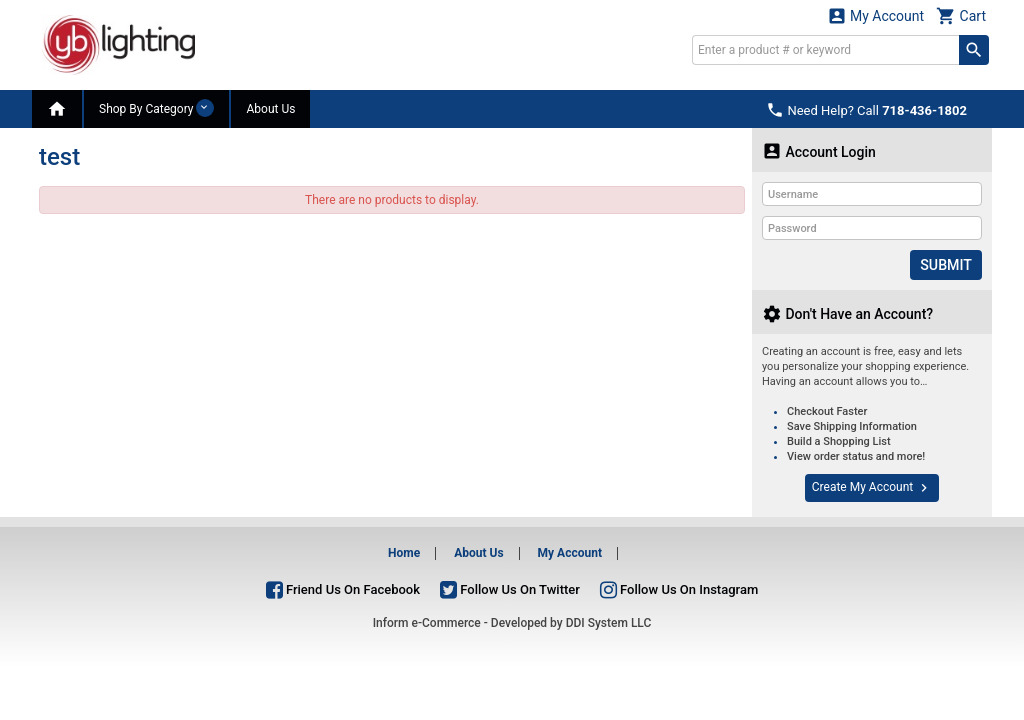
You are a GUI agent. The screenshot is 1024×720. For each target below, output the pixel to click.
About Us (270, 109)
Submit (946, 265)
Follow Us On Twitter (510, 588)
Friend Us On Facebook (343, 588)
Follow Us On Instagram (679, 588)
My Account (876, 15)
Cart (961, 15)
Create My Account (872, 488)
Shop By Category (156, 108)
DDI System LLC (609, 623)
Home (404, 553)
